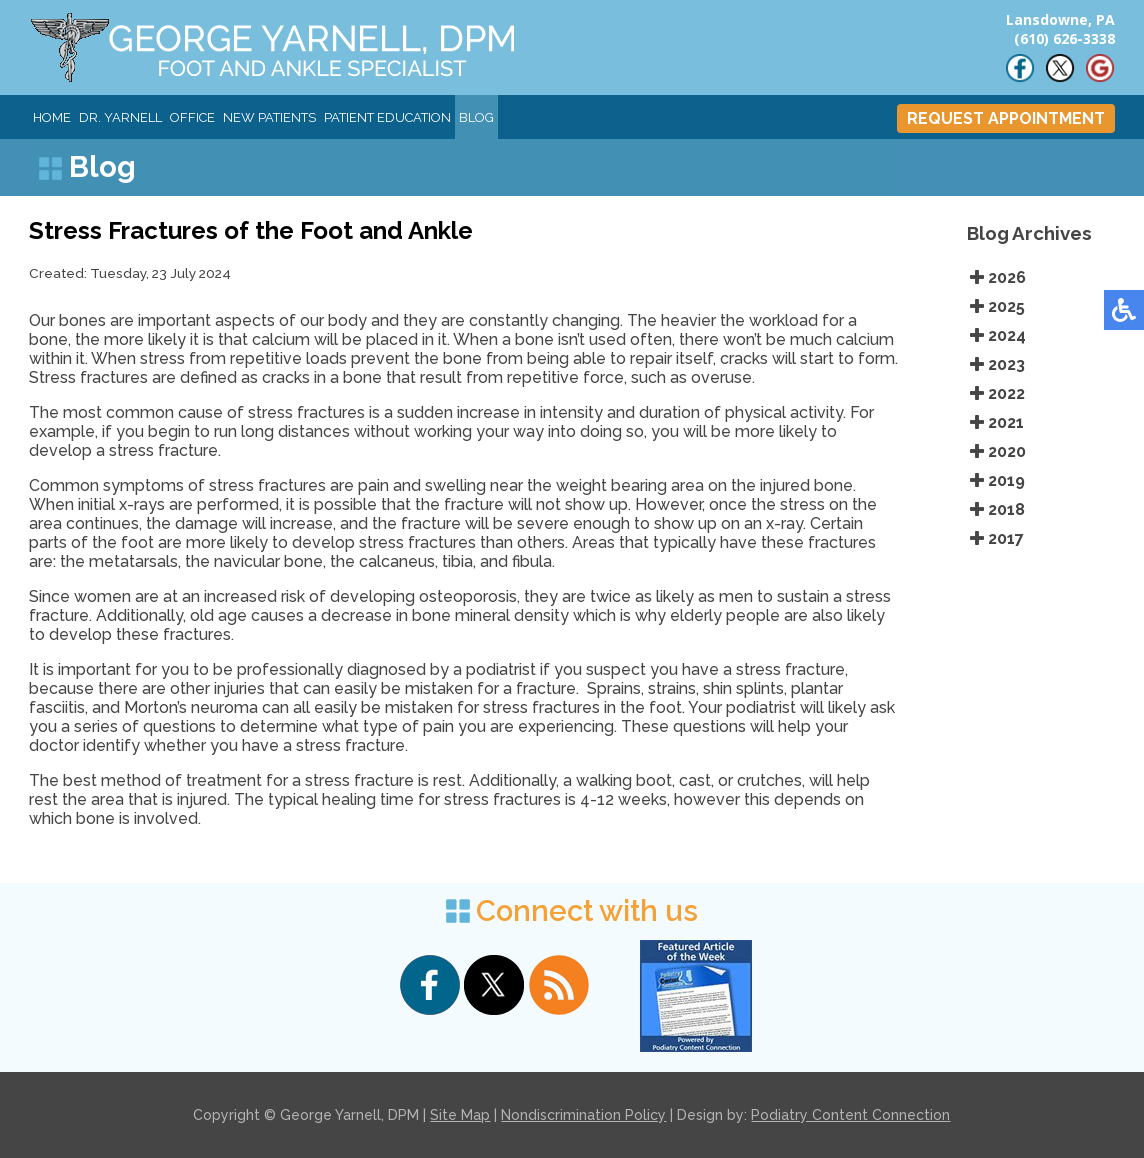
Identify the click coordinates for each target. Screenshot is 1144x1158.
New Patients (269, 117)
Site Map (460, 1115)
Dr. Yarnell (120, 117)
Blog (476, 117)
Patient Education (387, 117)
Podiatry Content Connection (850, 1115)
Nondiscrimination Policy (583, 1115)
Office (192, 117)
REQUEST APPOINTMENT (1006, 118)
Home (52, 117)
